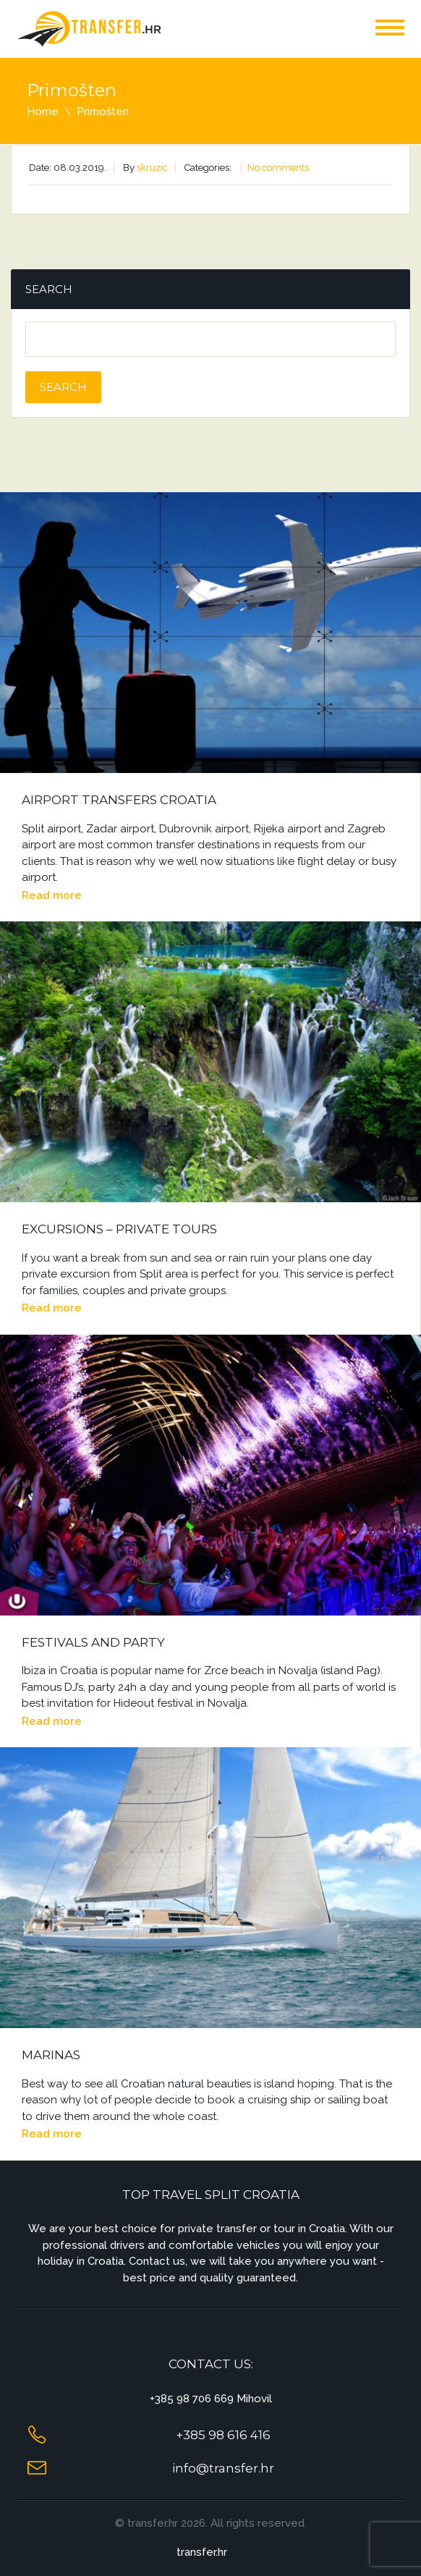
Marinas (51, 2055)
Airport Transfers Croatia (119, 800)
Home (43, 111)
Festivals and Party (93, 1642)
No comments (278, 167)
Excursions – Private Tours (119, 1229)
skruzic (152, 167)
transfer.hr (202, 2552)
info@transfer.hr (223, 2468)
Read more (52, 895)
